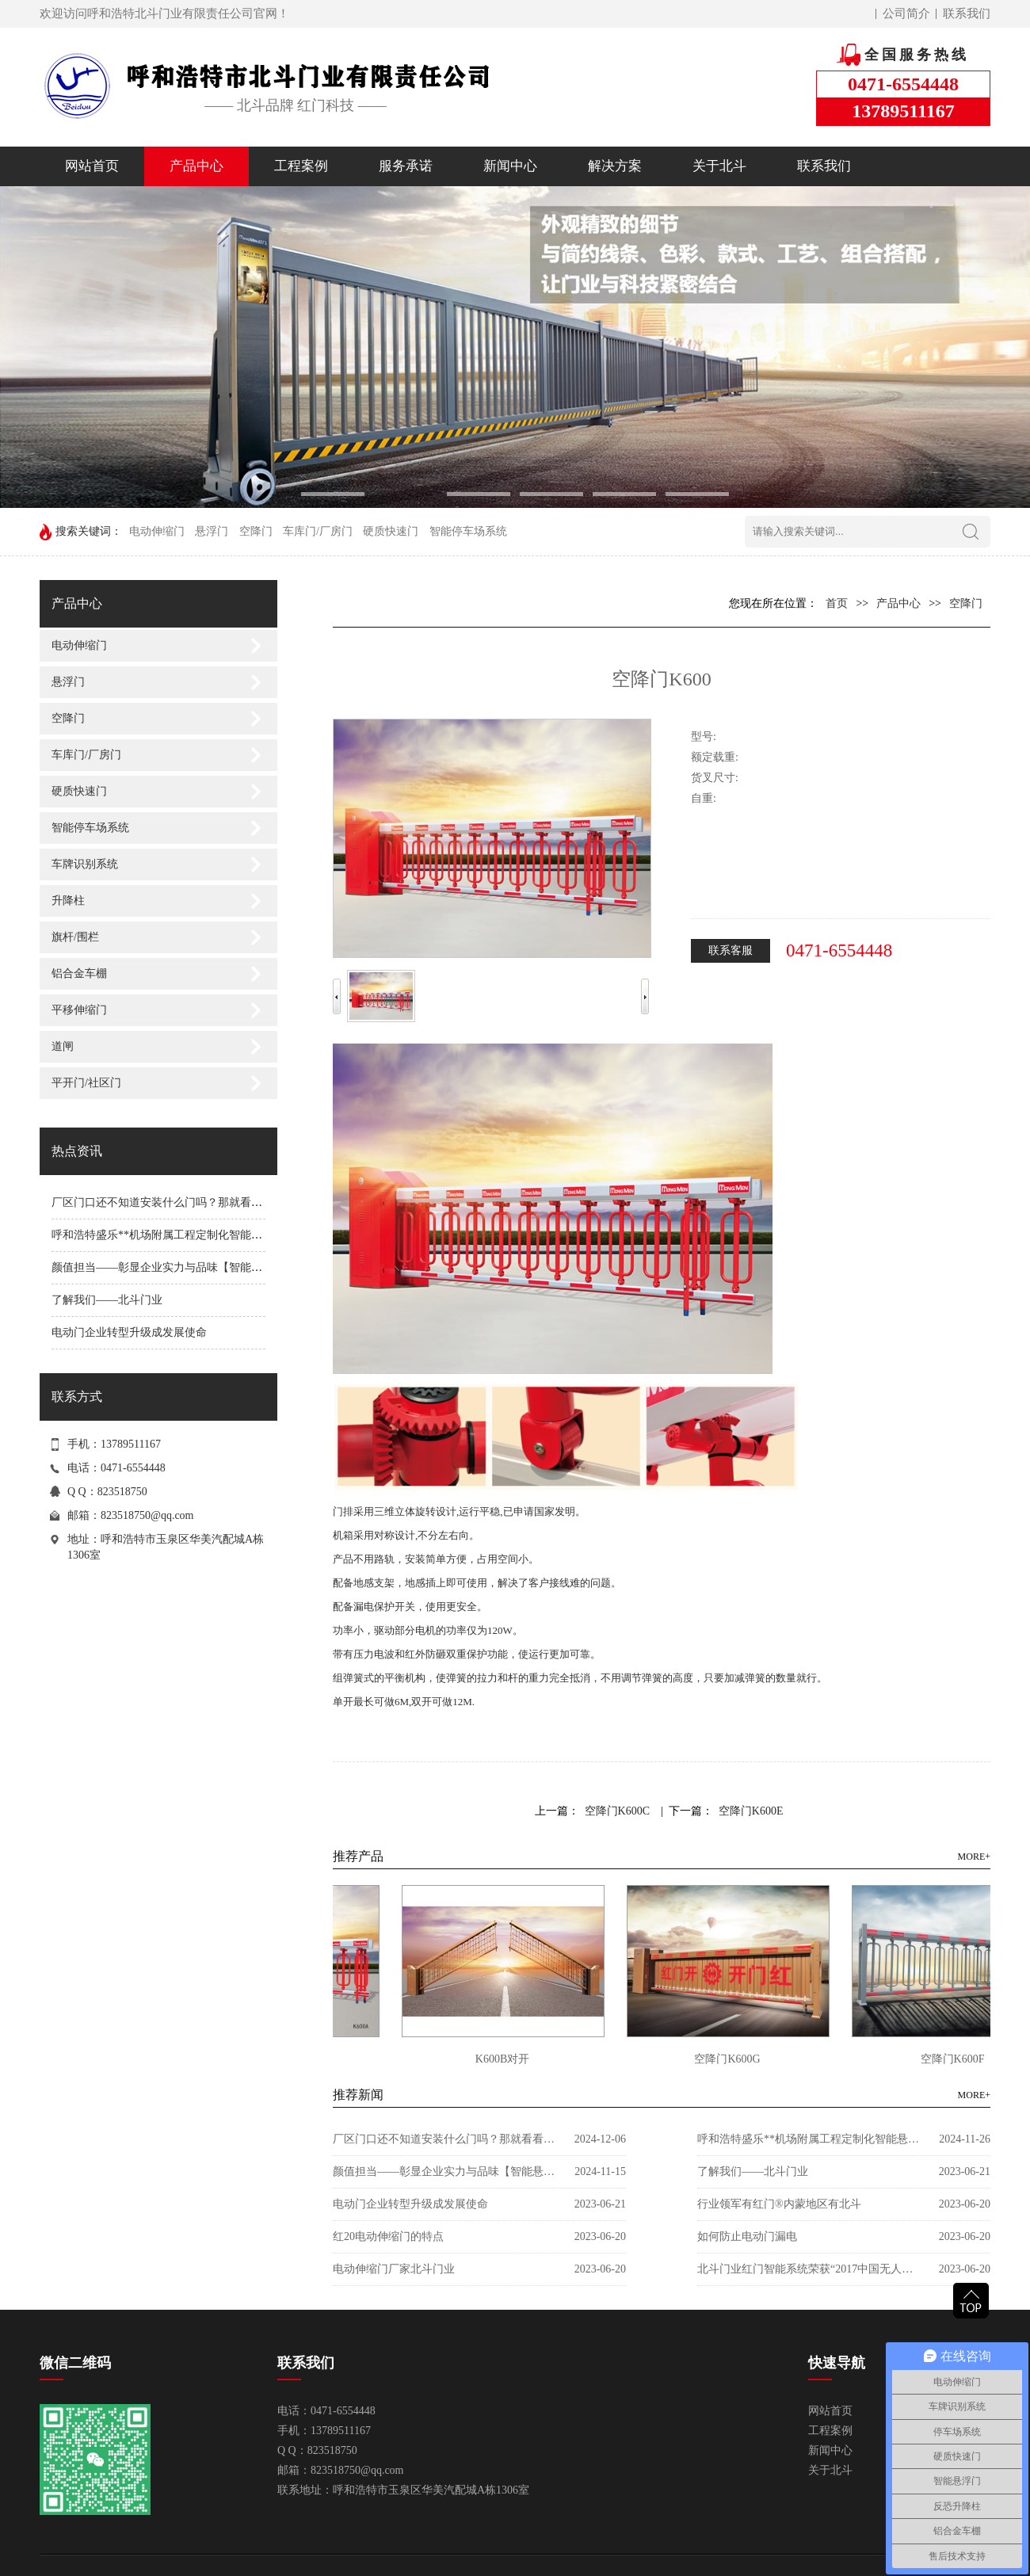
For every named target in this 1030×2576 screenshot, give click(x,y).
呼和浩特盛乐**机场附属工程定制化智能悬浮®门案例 (183, 1235)
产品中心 (196, 166)
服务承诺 (406, 166)
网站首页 (92, 166)
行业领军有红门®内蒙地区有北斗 (779, 2204)
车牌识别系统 (85, 864)
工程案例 (301, 166)
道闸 (63, 1046)
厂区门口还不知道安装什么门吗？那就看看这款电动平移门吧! (203, 1202)
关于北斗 (719, 166)
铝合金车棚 (79, 973)
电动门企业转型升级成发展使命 (129, 1332)
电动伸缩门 (157, 531)
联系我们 (966, 13)
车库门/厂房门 (318, 531)
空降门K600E (751, 1811)
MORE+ (974, 1856)
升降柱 (68, 900)
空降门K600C (617, 1811)
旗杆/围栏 (75, 937)
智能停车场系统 (468, 531)
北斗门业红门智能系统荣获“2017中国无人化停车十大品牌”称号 (808, 2269)
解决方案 (615, 166)
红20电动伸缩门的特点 (388, 2236)
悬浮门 (211, 531)
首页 (837, 603)
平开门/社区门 (86, 1083)
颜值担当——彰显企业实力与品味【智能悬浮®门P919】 (189, 1267)
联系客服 (730, 950)
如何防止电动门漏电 (747, 2236)
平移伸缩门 (79, 1010)
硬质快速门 (390, 531)
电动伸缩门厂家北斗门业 (394, 2269)
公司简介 (906, 13)
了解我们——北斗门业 (107, 1300)
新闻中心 (510, 166)
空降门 (256, 531)
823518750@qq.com (147, 1515)
